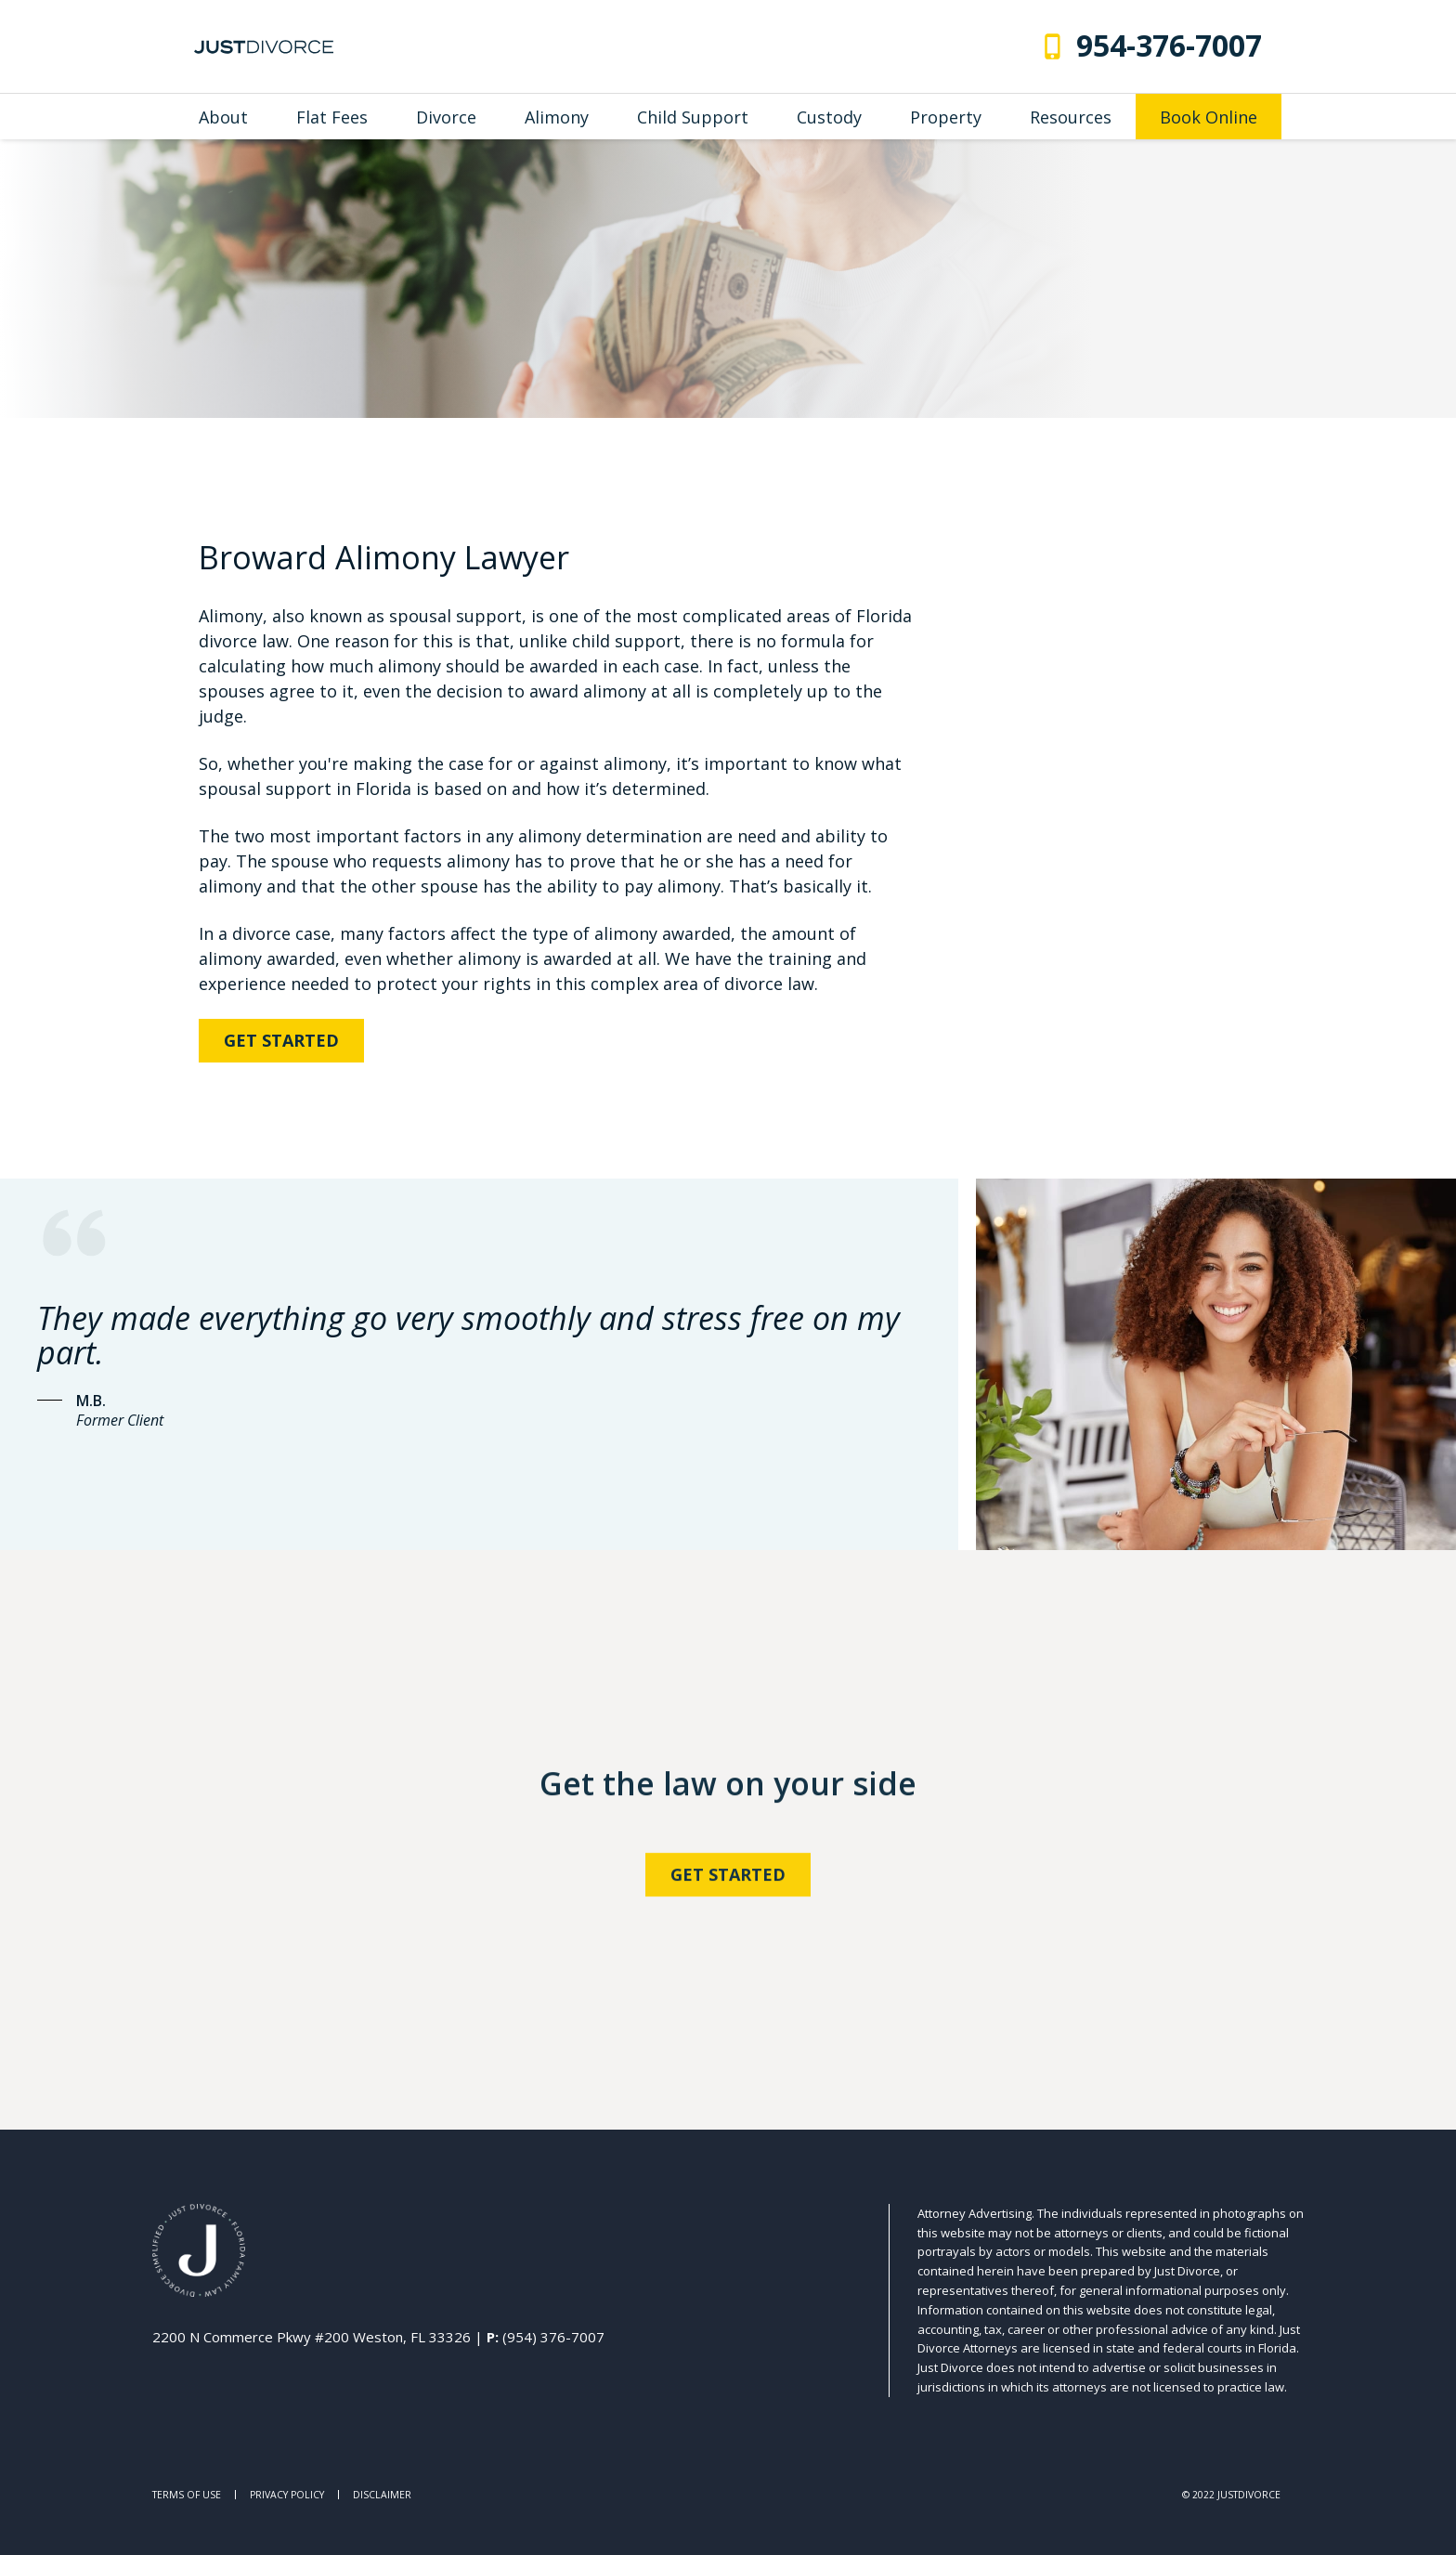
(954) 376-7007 (553, 2336)
